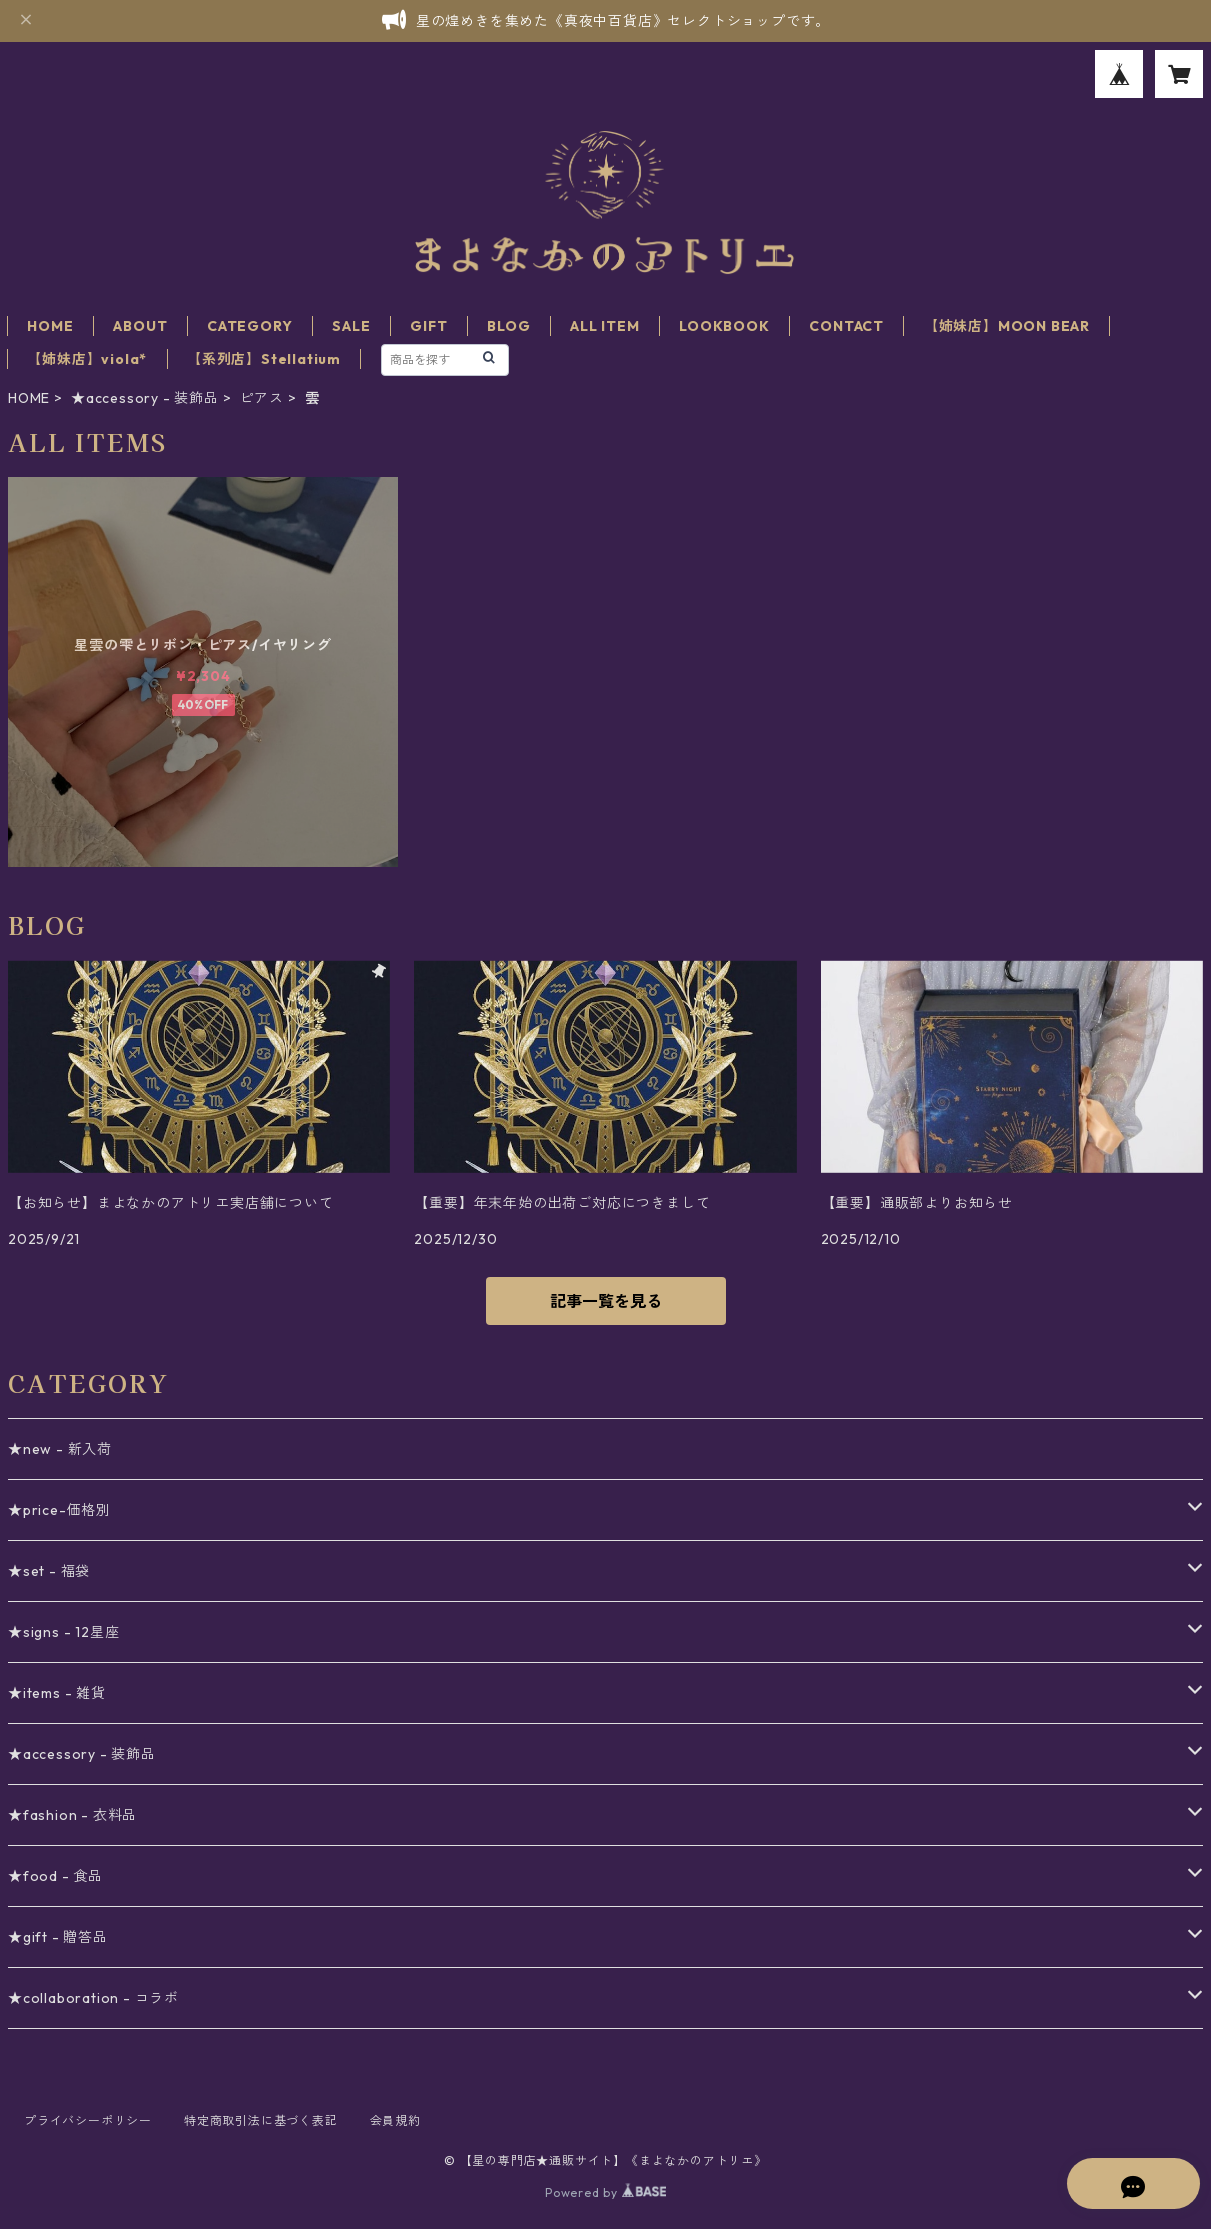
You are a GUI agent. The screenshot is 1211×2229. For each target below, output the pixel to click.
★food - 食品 (55, 1876)
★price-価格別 (59, 1510)
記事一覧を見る (606, 1301)
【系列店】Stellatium (264, 359)
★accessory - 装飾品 (145, 398)
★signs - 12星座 (63, 1632)
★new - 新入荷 (60, 1449)
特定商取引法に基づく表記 (261, 2120)
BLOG (508, 326)
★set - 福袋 (49, 1571)
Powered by (605, 2192)
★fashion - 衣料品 (72, 1815)
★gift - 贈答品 (58, 1937)
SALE (351, 326)
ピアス (262, 398)
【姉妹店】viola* (87, 359)
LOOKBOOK (724, 326)
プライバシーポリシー (88, 2120)
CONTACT (846, 326)
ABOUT (140, 326)
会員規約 (395, 2120)
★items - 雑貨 (57, 1693)
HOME (50, 326)
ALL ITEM (604, 326)
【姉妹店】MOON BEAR (1007, 326)
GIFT (428, 326)
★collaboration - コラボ (93, 1998)
